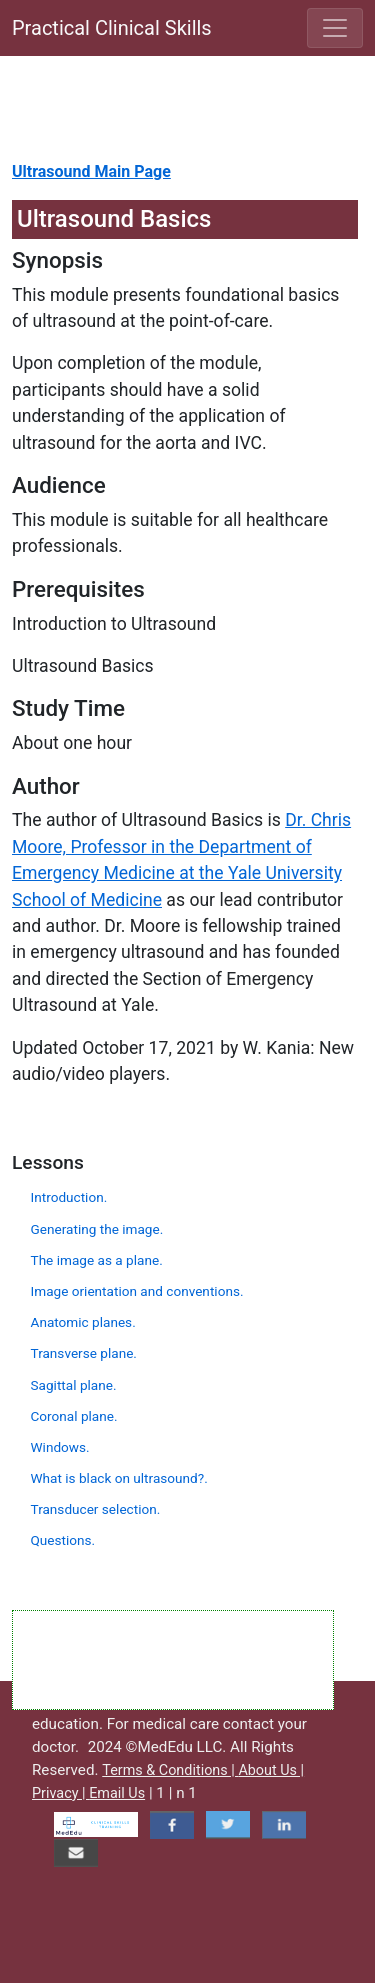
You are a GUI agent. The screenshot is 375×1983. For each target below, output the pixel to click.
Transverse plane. (84, 1353)
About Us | (271, 1770)
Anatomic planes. (83, 1322)
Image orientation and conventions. (137, 1291)
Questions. (63, 1540)
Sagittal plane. (74, 1385)
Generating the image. (97, 1229)
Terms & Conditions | (170, 1770)
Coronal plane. (74, 1416)
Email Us (117, 1793)
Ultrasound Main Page (91, 171)
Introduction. (69, 1197)
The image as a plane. (97, 1260)
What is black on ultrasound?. (119, 1478)
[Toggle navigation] (335, 28)
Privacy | (60, 1793)
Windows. (60, 1447)
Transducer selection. (96, 1509)
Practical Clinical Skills (112, 28)
